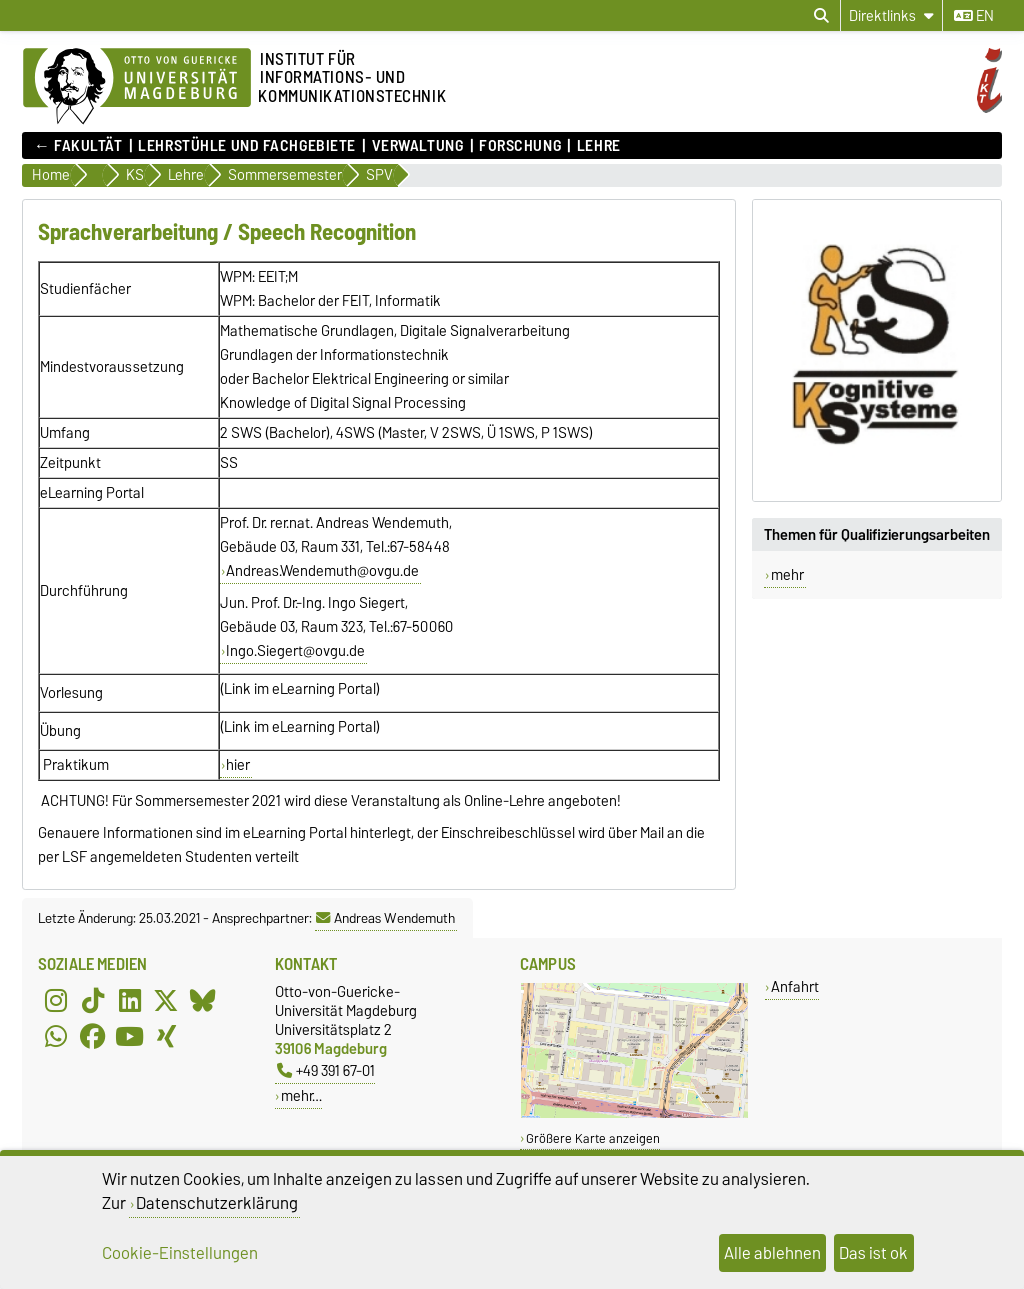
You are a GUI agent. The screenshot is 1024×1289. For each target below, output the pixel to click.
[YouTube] (130, 1036)
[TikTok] (93, 1000)
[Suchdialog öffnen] (821, 16)
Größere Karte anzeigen (593, 1138)
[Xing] (166, 1036)
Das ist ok (873, 1253)
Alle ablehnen (772, 1253)
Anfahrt (795, 986)
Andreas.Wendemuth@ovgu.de (322, 571)
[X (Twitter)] (166, 1000)
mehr (787, 575)
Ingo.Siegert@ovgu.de (295, 651)
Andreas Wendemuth (385, 918)
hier (238, 765)
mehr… (301, 1095)
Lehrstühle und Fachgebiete (247, 146)
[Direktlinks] (891, 15)
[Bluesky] (203, 1000)
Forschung (520, 146)
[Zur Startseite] (137, 87)
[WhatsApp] (56, 1036)
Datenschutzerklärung (217, 1203)
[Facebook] (93, 1036)
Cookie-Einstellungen (180, 1253)
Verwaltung (418, 146)
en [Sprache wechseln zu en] (974, 16)
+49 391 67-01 (326, 1070)
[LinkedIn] (130, 1000)
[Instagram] (56, 1000)
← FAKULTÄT (78, 146)
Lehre (599, 146)
